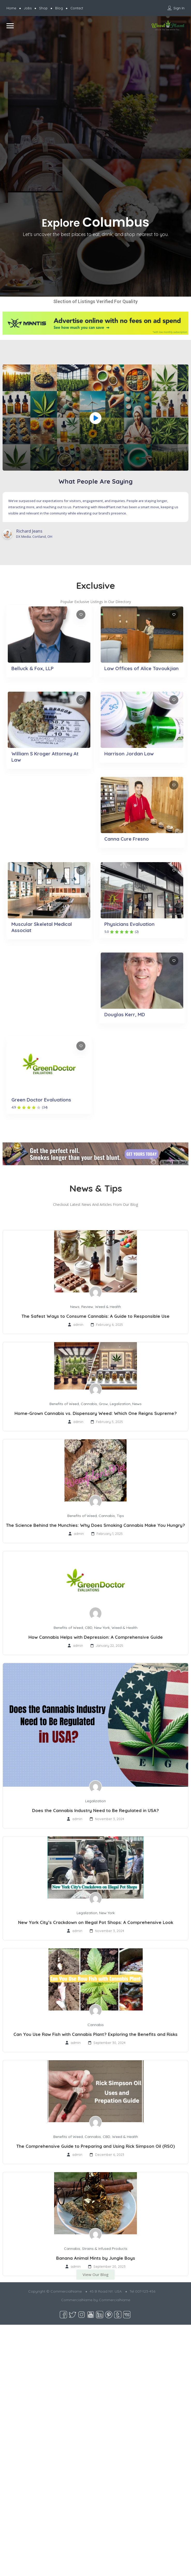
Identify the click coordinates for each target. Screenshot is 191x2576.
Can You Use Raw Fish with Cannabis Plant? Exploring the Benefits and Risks (95, 2034)
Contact (76, 8)
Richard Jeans (29, 531)
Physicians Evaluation (129, 924)
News (74, 1306)
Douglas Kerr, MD (124, 1014)
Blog (59, 8)
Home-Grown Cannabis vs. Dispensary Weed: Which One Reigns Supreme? (95, 1413)
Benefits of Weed (64, 1403)
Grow (103, 1403)
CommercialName (114, 2300)
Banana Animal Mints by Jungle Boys (95, 2258)
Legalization (120, 1403)
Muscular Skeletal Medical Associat (41, 927)
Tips (120, 1515)
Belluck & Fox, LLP (32, 668)
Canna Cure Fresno (126, 839)
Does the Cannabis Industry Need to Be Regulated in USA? (95, 1810)
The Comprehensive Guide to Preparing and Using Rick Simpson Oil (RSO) (95, 2146)
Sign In (179, 8)
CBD (88, 1627)
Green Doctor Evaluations (41, 1100)
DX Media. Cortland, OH (34, 536)
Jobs (28, 8)
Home (11, 8)
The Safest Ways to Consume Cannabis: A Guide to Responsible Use (95, 1316)
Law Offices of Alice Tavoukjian (141, 668)
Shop (43, 8)
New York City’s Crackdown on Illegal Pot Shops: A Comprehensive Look (95, 1922)
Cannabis (89, 1403)
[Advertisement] (49, 83)
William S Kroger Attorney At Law (44, 756)
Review (87, 1306)
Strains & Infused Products (104, 2248)
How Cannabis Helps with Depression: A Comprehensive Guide (95, 1637)
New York (102, 1627)
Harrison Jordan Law (129, 753)
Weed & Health (108, 1306)
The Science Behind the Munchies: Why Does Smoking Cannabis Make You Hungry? (95, 1525)
